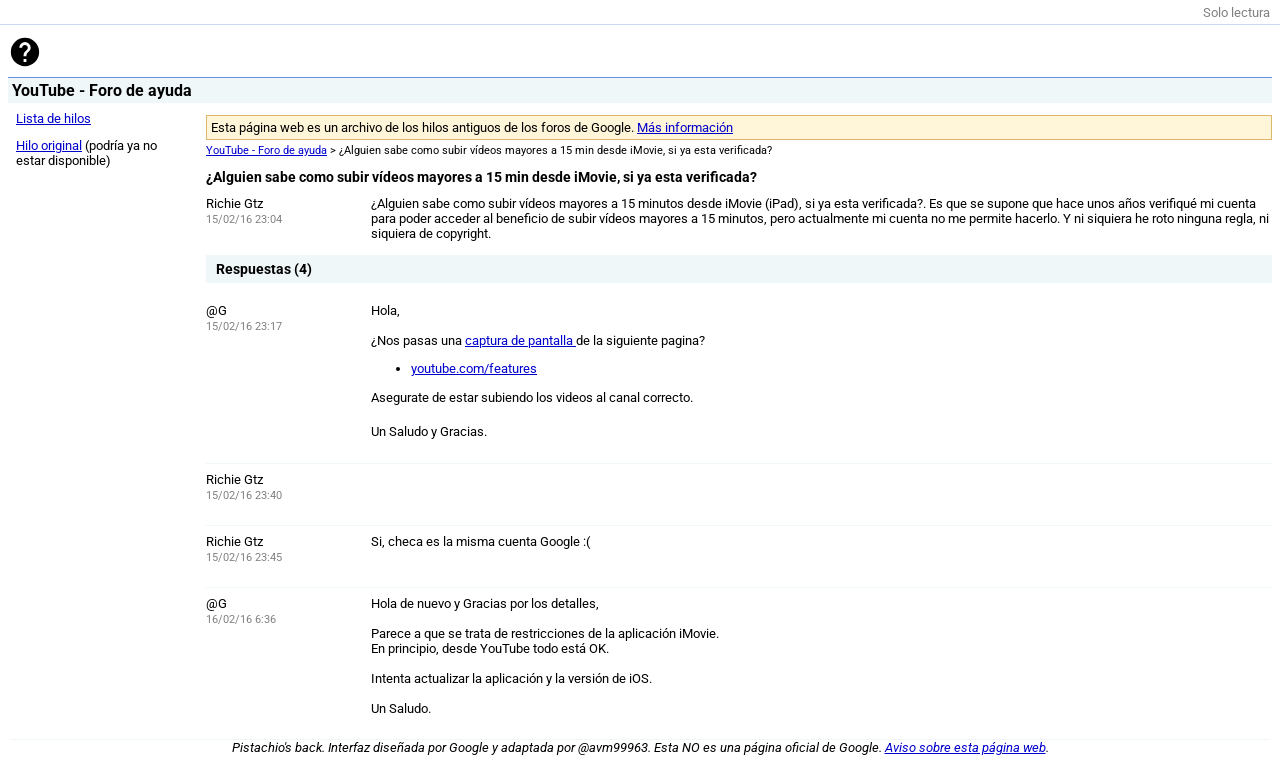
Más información (685, 127)
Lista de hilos (53, 118)
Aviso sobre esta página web (965, 747)
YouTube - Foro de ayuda (266, 150)
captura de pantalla (520, 340)
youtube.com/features (474, 368)
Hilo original (49, 145)
